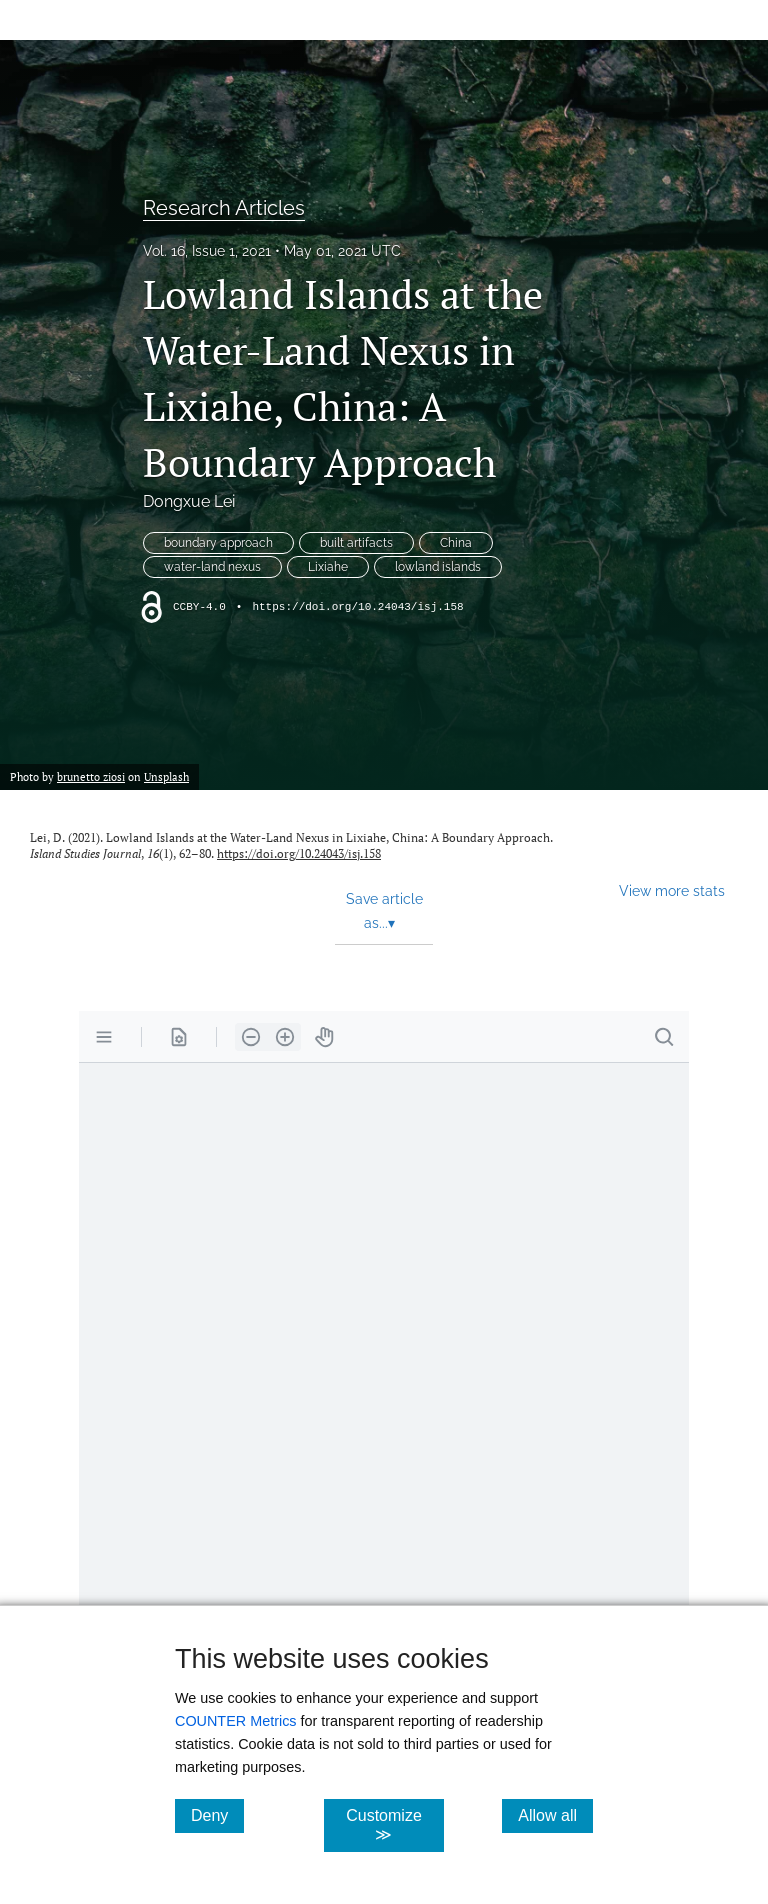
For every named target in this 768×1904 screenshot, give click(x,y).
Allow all (555, 1815)
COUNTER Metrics (236, 1721)
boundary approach (218, 543)
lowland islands (438, 567)
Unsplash (166, 777)
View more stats (672, 890)
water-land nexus (212, 567)
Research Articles (224, 208)
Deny (217, 1815)
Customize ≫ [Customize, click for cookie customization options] (394, 1825)
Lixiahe (328, 567)
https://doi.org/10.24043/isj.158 (357, 607)
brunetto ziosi (91, 777)
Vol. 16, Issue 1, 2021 (207, 251)
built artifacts (356, 543)
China (456, 543)
